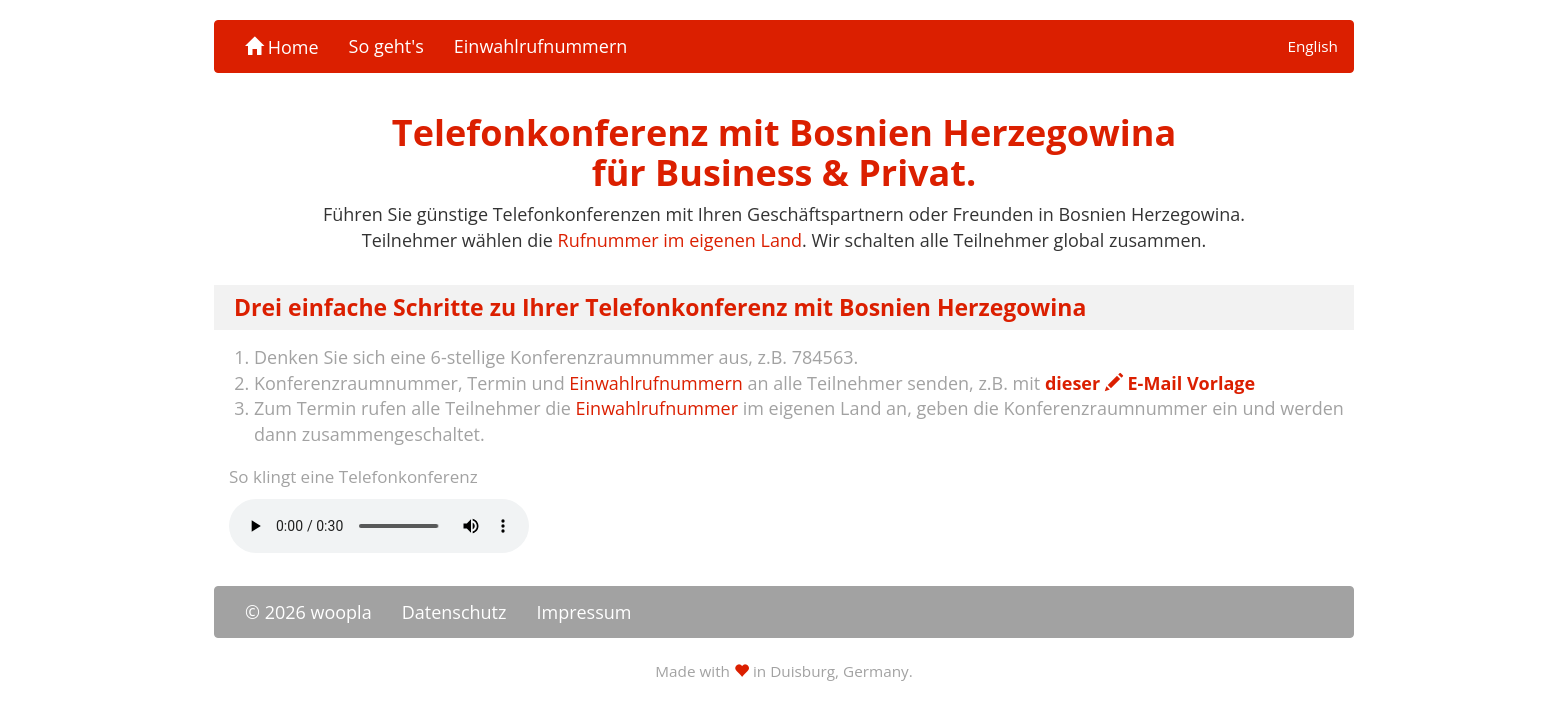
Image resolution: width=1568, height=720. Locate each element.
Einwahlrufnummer (657, 408)
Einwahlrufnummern (540, 46)
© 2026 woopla (308, 612)
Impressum (583, 612)
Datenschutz (454, 612)
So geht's (386, 46)
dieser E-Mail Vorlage (1150, 383)
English (1312, 46)
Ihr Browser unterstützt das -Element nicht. (379, 526)
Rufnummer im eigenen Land (680, 240)
